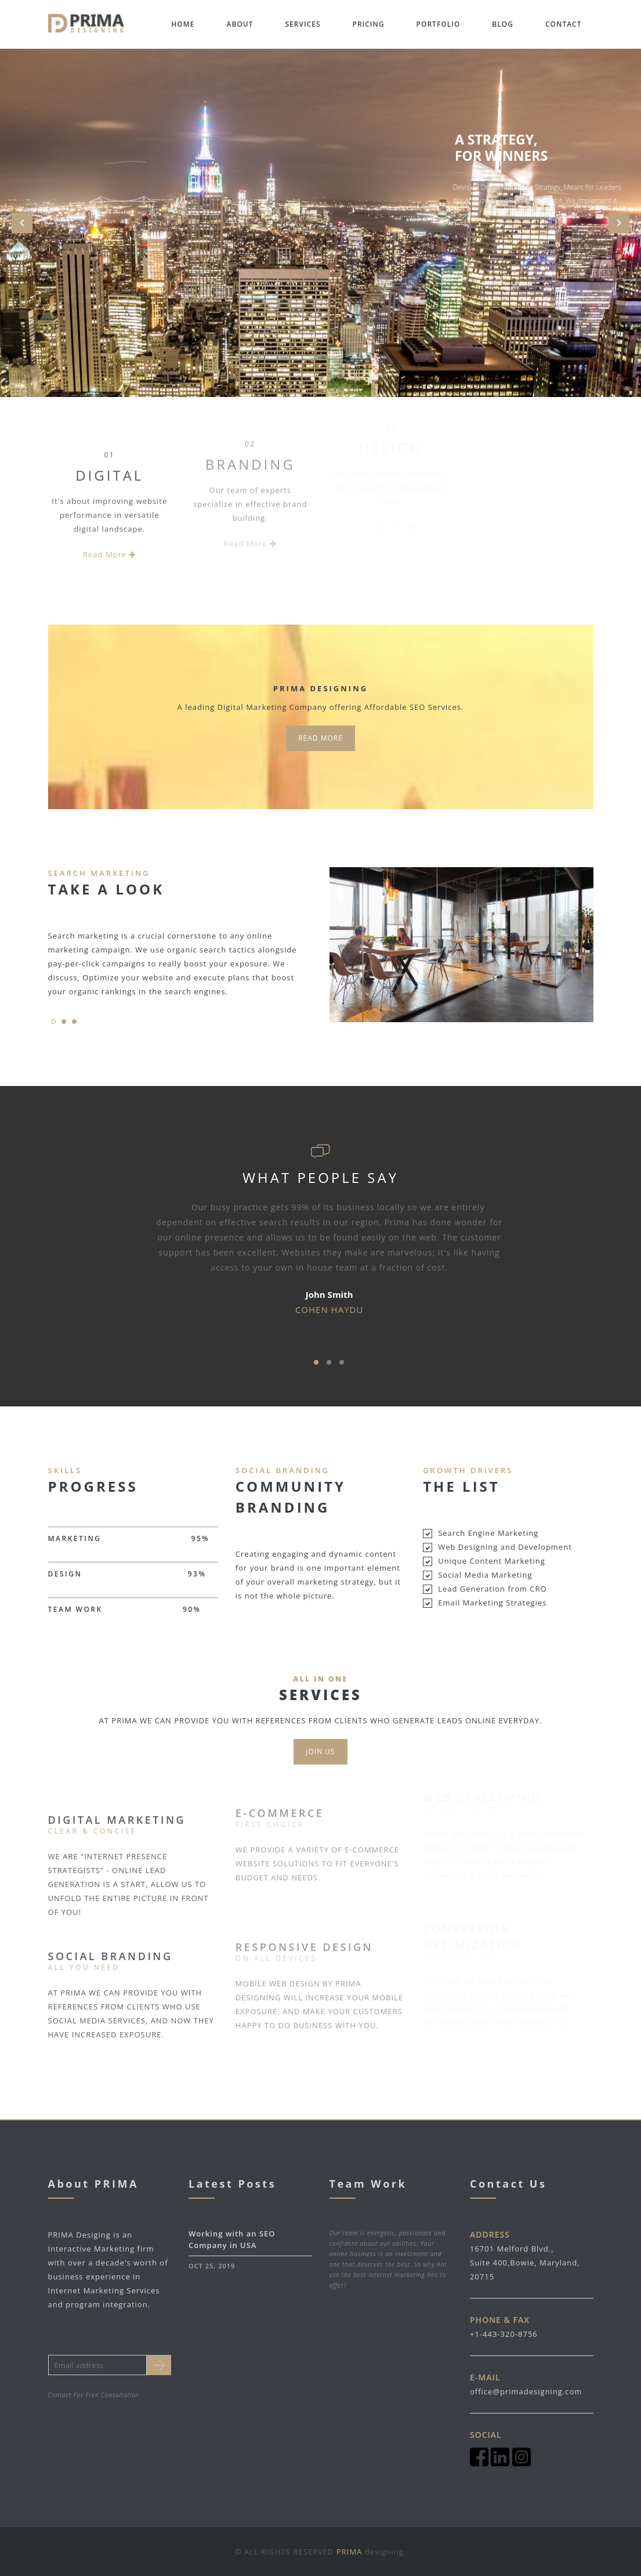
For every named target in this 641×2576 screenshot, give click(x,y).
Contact (563, 24)
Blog (502, 24)
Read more (320, 738)
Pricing (369, 24)
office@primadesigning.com (526, 2391)
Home (182, 24)
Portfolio (439, 24)
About (240, 24)
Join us (320, 1751)
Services (303, 24)
